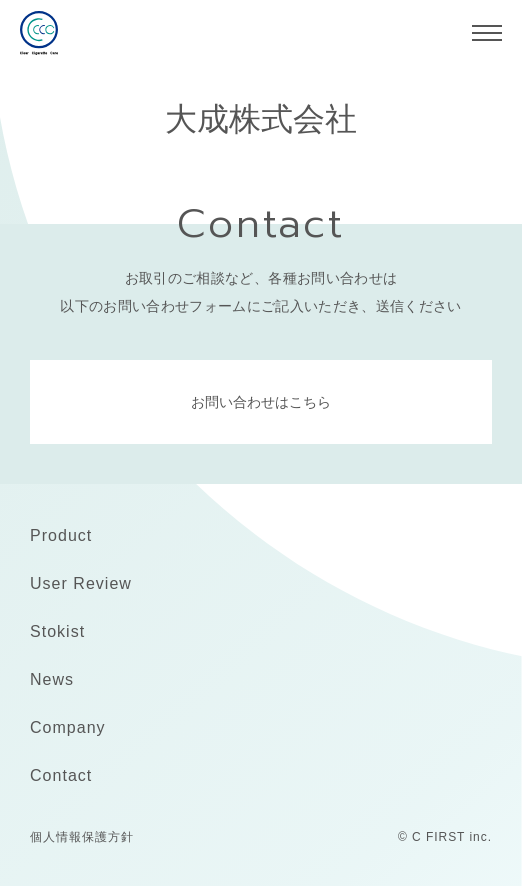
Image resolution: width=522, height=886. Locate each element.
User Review (81, 583)
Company (68, 727)
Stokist (57, 631)
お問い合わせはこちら (261, 402)
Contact (61, 775)
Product (61, 535)
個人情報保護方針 (82, 837)
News (52, 679)
